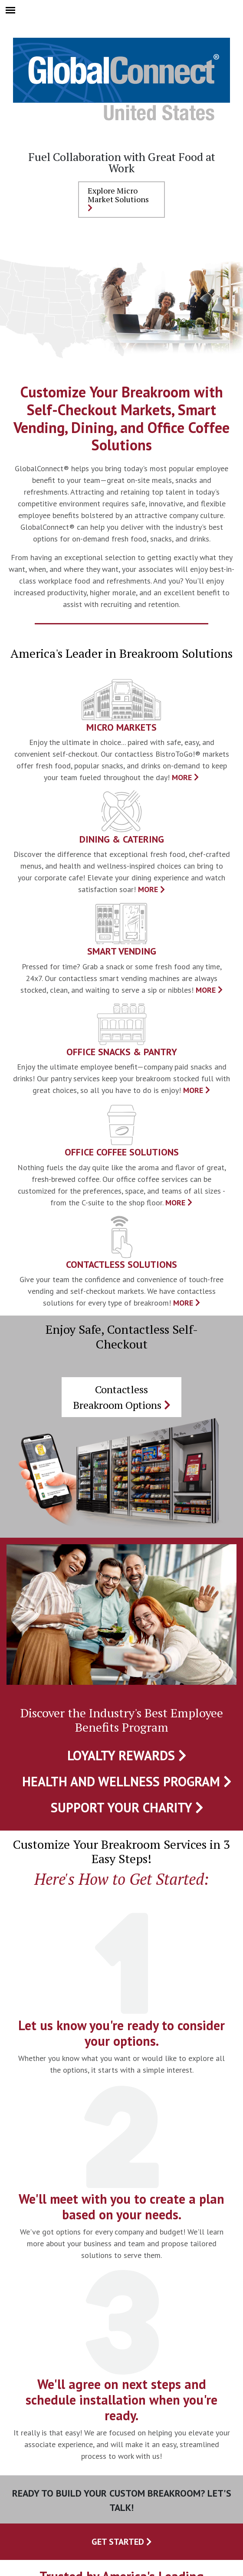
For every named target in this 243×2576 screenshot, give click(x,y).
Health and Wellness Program (127, 1781)
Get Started (122, 2541)
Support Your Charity (127, 1807)
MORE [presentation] (185, 777)
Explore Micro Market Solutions (118, 198)
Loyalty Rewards (127, 1755)
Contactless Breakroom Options (122, 1397)
